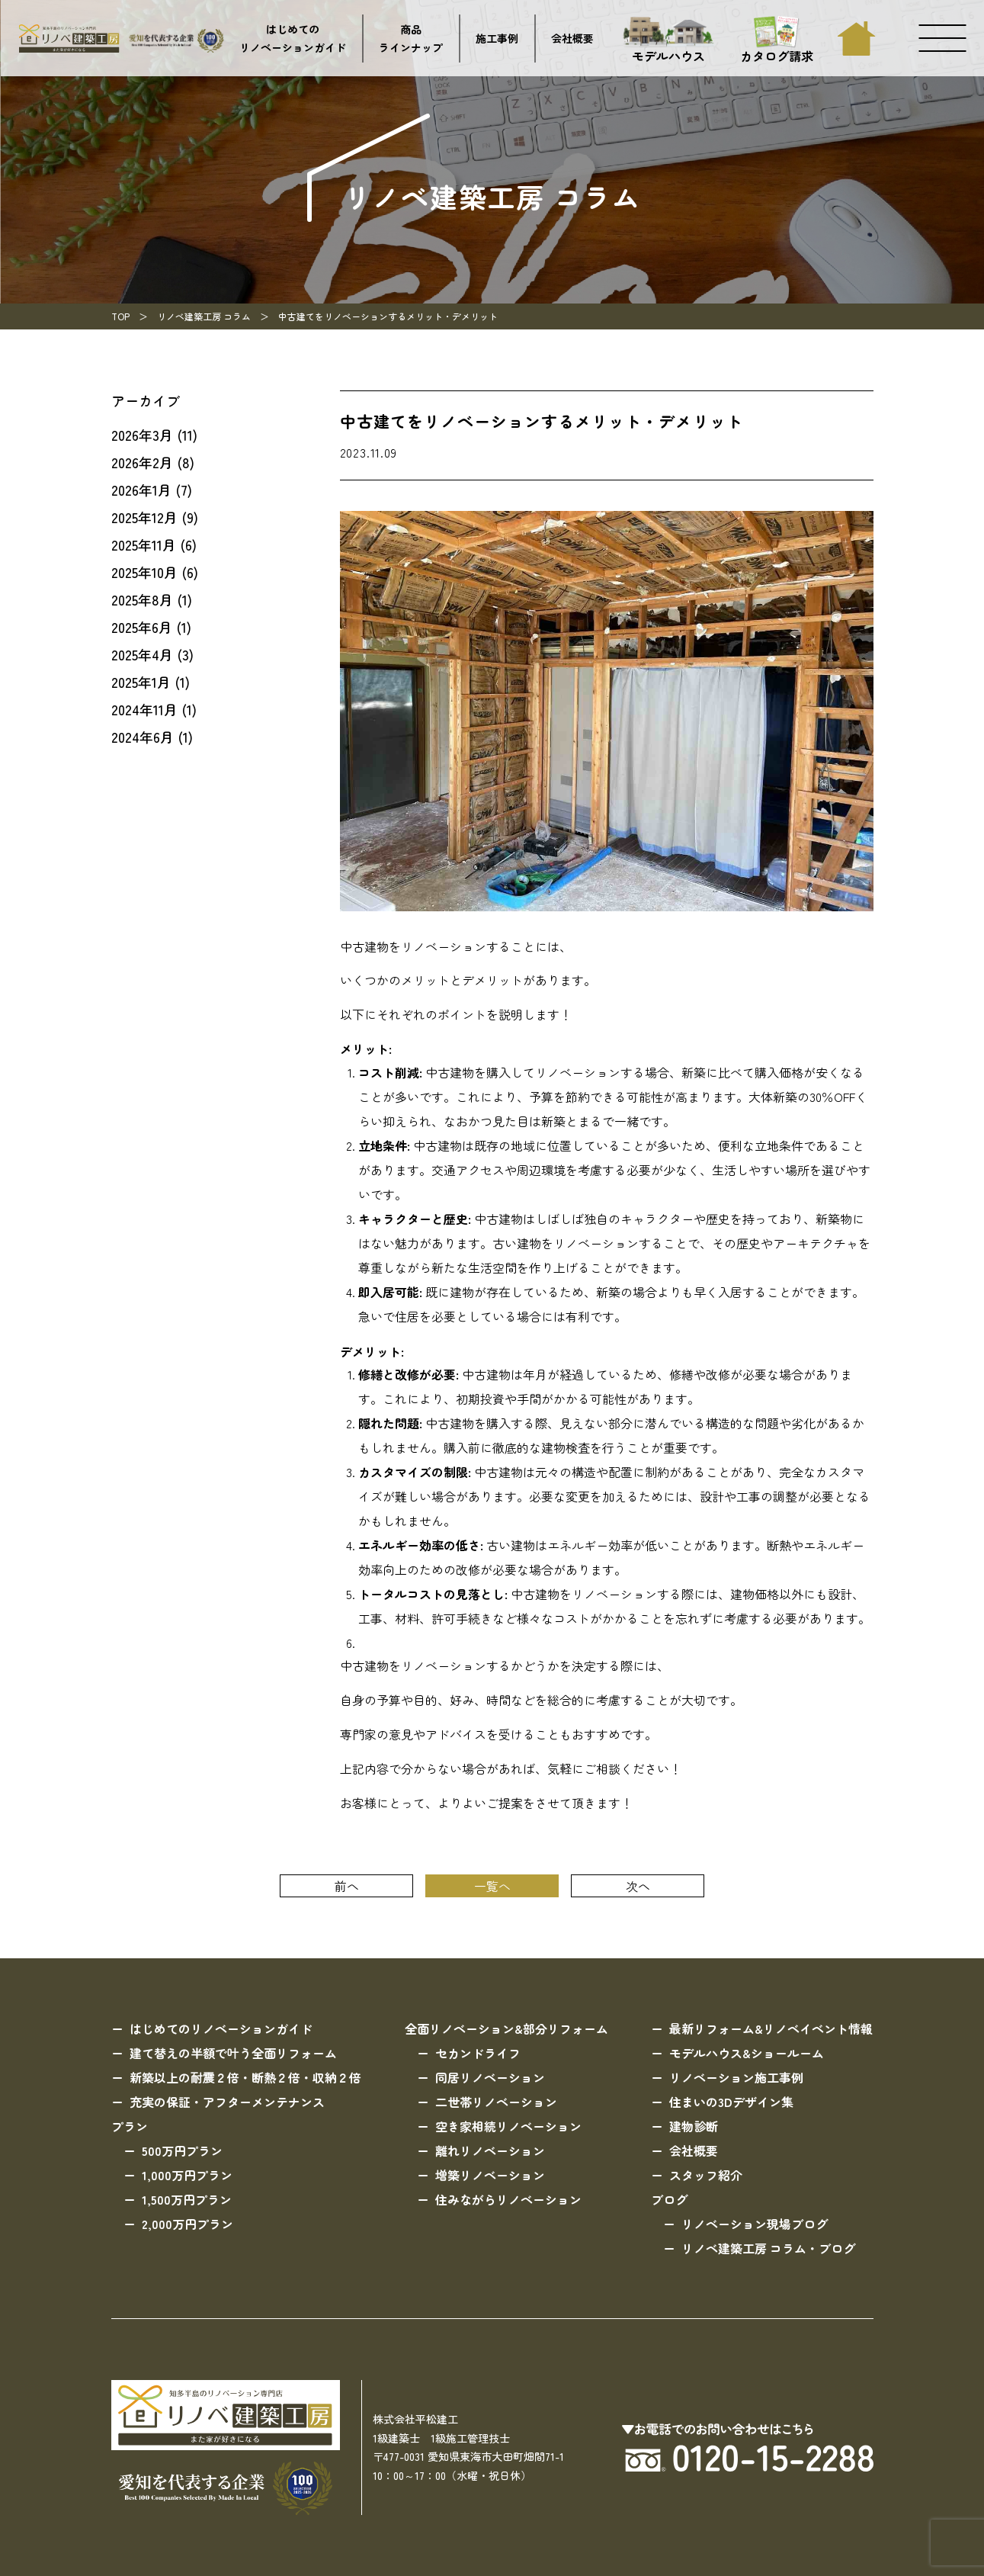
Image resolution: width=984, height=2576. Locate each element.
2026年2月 (142, 462)
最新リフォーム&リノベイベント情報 (771, 2028)
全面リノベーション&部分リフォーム (506, 2028)
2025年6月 (141, 627)
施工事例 (497, 38)
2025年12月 (144, 517)
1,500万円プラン (187, 2199)
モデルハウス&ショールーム (746, 2053)
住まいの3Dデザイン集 (731, 2102)
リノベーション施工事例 (736, 2077)
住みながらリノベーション (508, 2199)
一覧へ (492, 1886)
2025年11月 (143, 544)
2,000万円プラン (187, 2224)
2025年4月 (142, 654)
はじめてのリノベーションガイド (292, 38)
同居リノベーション (490, 2077)
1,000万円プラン (187, 2175)
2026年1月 (141, 489)
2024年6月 (142, 737)
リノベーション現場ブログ (754, 2224)
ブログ (669, 2199)
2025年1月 (141, 682)
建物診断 (693, 2126)
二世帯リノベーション (496, 2102)
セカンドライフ (478, 2053)
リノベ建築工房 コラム (204, 316)
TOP (120, 316)
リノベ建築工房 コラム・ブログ (768, 2248)
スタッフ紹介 (705, 2175)
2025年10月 (144, 572)
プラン (129, 2126)
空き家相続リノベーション (508, 2126)
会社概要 (572, 38)
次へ (638, 1886)
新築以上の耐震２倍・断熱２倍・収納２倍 (245, 2077)
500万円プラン (182, 2150)
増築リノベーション (490, 2175)
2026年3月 (142, 435)
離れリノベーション (490, 2150)
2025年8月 (142, 599)
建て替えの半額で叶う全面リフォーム (233, 2053)
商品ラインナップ (411, 38)
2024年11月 (144, 709)
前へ (347, 1886)
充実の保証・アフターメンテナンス (227, 2102)
